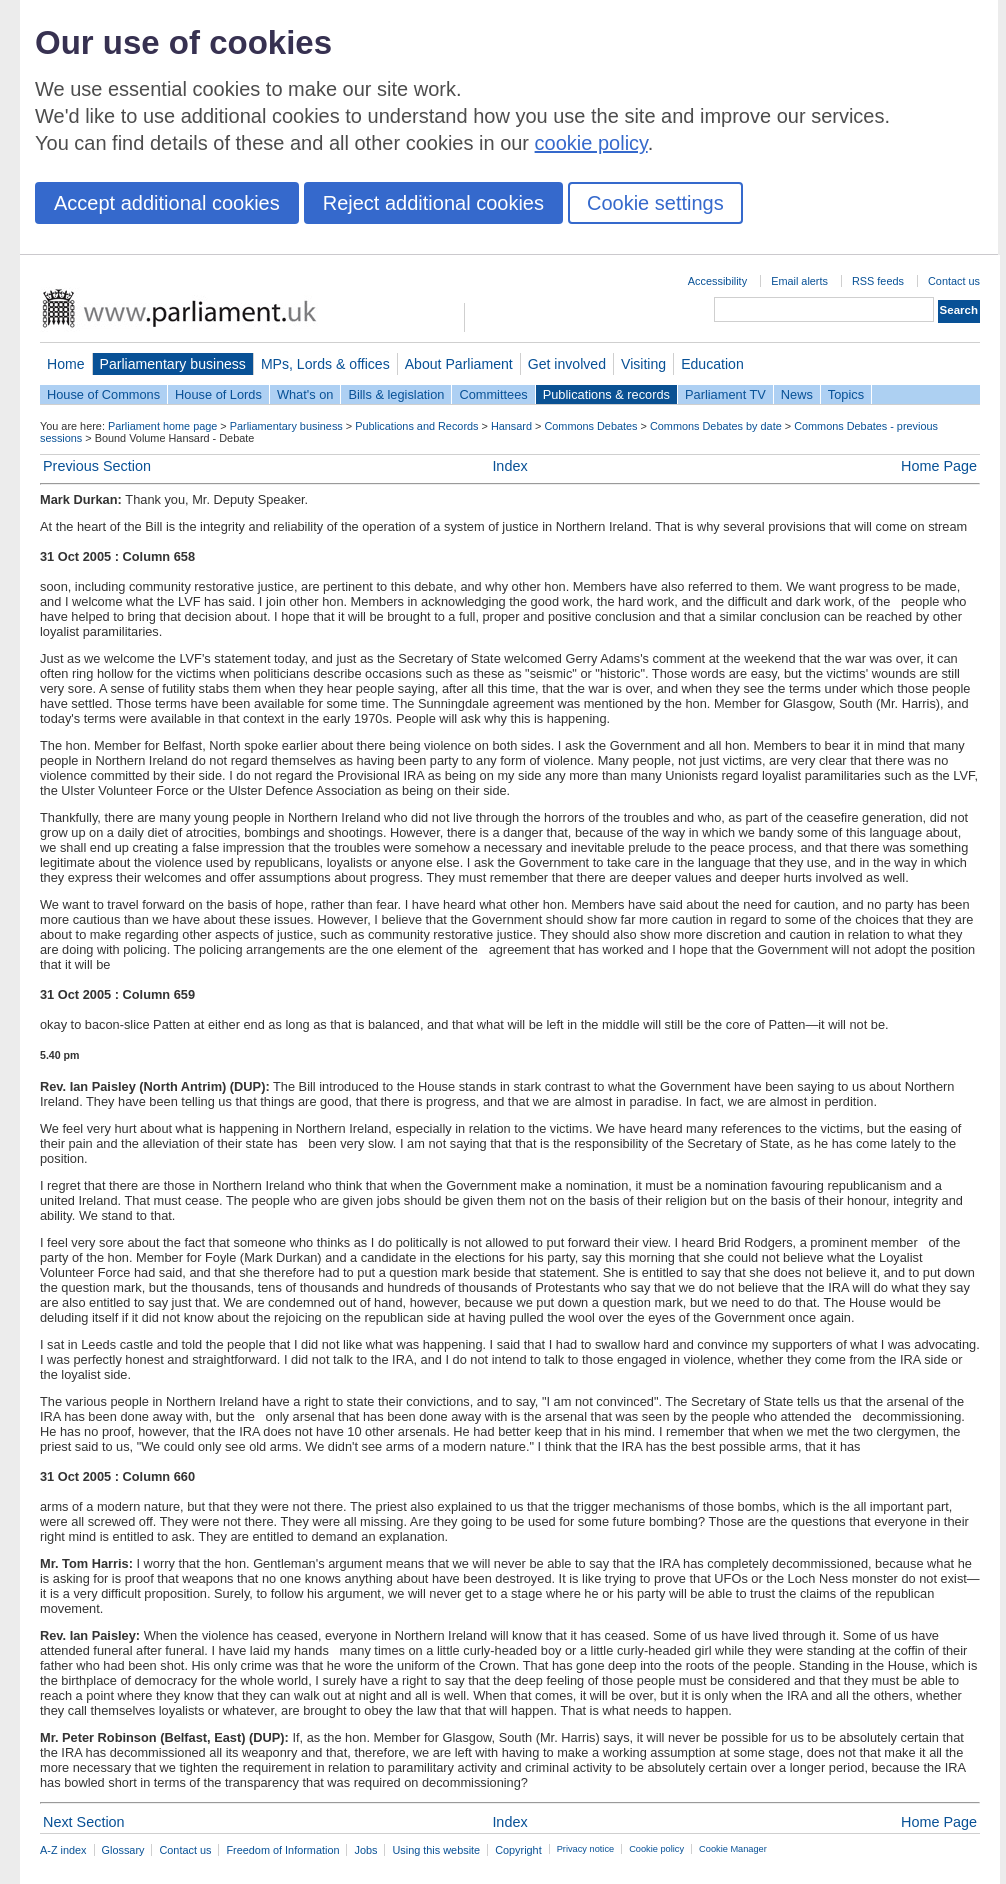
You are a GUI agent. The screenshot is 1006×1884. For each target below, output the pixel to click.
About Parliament (459, 364)
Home (66, 364)
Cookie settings (655, 203)
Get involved (567, 364)
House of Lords (218, 394)
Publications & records (606, 394)
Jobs (365, 1850)
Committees (493, 394)
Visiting (643, 364)
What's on (305, 394)
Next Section (84, 1822)
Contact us (954, 281)
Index (509, 466)
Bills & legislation (396, 394)
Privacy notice (585, 1849)
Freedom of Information (282, 1850)
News (797, 394)
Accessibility (717, 281)
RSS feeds (878, 281)
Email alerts (799, 281)
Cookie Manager (733, 1849)
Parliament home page (162, 426)
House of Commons (103, 394)
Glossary (123, 1850)
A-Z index (63, 1850)
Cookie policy (656, 1849)
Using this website (436, 1850)
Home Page (939, 466)
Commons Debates (590, 426)
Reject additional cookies (433, 203)
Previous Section (97, 466)
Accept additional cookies (167, 203)
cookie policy (591, 143)
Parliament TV (725, 394)
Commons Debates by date (716, 426)
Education (712, 364)
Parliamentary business (173, 364)
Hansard (511, 426)
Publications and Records (416, 426)
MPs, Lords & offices (325, 364)
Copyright (518, 1850)
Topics (846, 394)
